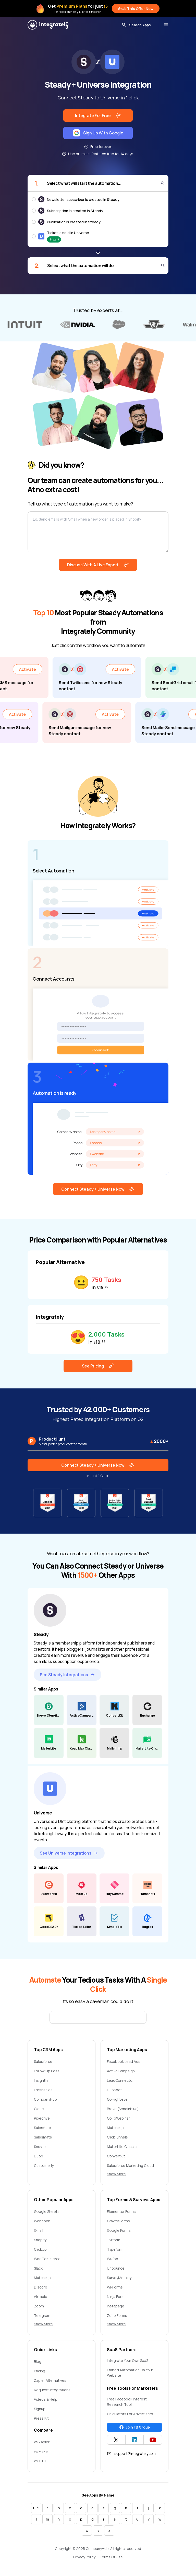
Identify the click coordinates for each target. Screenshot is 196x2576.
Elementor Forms (121, 2211)
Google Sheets (46, 2211)
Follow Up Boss (46, 2070)
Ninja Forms (117, 2296)
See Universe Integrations (69, 1853)
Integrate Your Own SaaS (127, 2360)
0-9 (36, 2507)
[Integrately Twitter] (116, 2439)
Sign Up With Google (98, 132)
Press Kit (41, 2418)
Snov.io (40, 2146)
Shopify (40, 2239)
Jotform (113, 2239)
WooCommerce (47, 2258)
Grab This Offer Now (135, 8)
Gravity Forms (118, 2220)
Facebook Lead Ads (123, 2061)
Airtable (40, 2296)
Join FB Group (134, 2427)
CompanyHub (45, 2099)
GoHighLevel (117, 2099)
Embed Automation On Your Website (130, 2372)
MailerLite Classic (122, 2146)
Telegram (42, 2315)
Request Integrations (52, 2389)
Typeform (115, 2249)
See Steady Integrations (67, 1674)
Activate (45, 669)
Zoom (39, 2306)
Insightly (41, 2080)
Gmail (38, 2230)
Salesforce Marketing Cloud (130, 2165)
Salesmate (43, 2137)
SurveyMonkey (119, 2277)
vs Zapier (42, 2442)
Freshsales (43, 2089)
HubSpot (114, 2089)
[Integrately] (48, 25)
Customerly (44, 2165)
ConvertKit (116, 2156)
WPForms (115, 2287)
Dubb (38, 2156)
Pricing (39, 2370)
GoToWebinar (118, 2118)
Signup (39, 2408)
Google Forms (119, 2230)
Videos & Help (45, 2399)
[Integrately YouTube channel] (153, 2439)
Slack (38, 2268)
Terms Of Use (111, 2557)
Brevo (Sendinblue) (123, 2108)
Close (39, 2108)
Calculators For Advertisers (130, 2413)
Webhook (42, 2220)
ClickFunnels (117, 2137)
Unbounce (116, 2268)
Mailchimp (115, 2127)
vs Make (41, 2451)
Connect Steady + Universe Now (98, 1189)
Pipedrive (42, 2118)
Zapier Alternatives (50, 2380)
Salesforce (43, 2061)
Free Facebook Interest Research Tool (127, 2402)
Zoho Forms (117, 2315)
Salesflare (42, 2127)
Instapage (115, 2306)
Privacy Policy (84, 2557)
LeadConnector (120, 2080)
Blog (37, 2361)
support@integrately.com (131, 2453)
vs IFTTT (41, 2460)
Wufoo (112, 2258)
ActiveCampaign (121, 2070)
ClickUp (40, 2249)
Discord (40, 2287)
